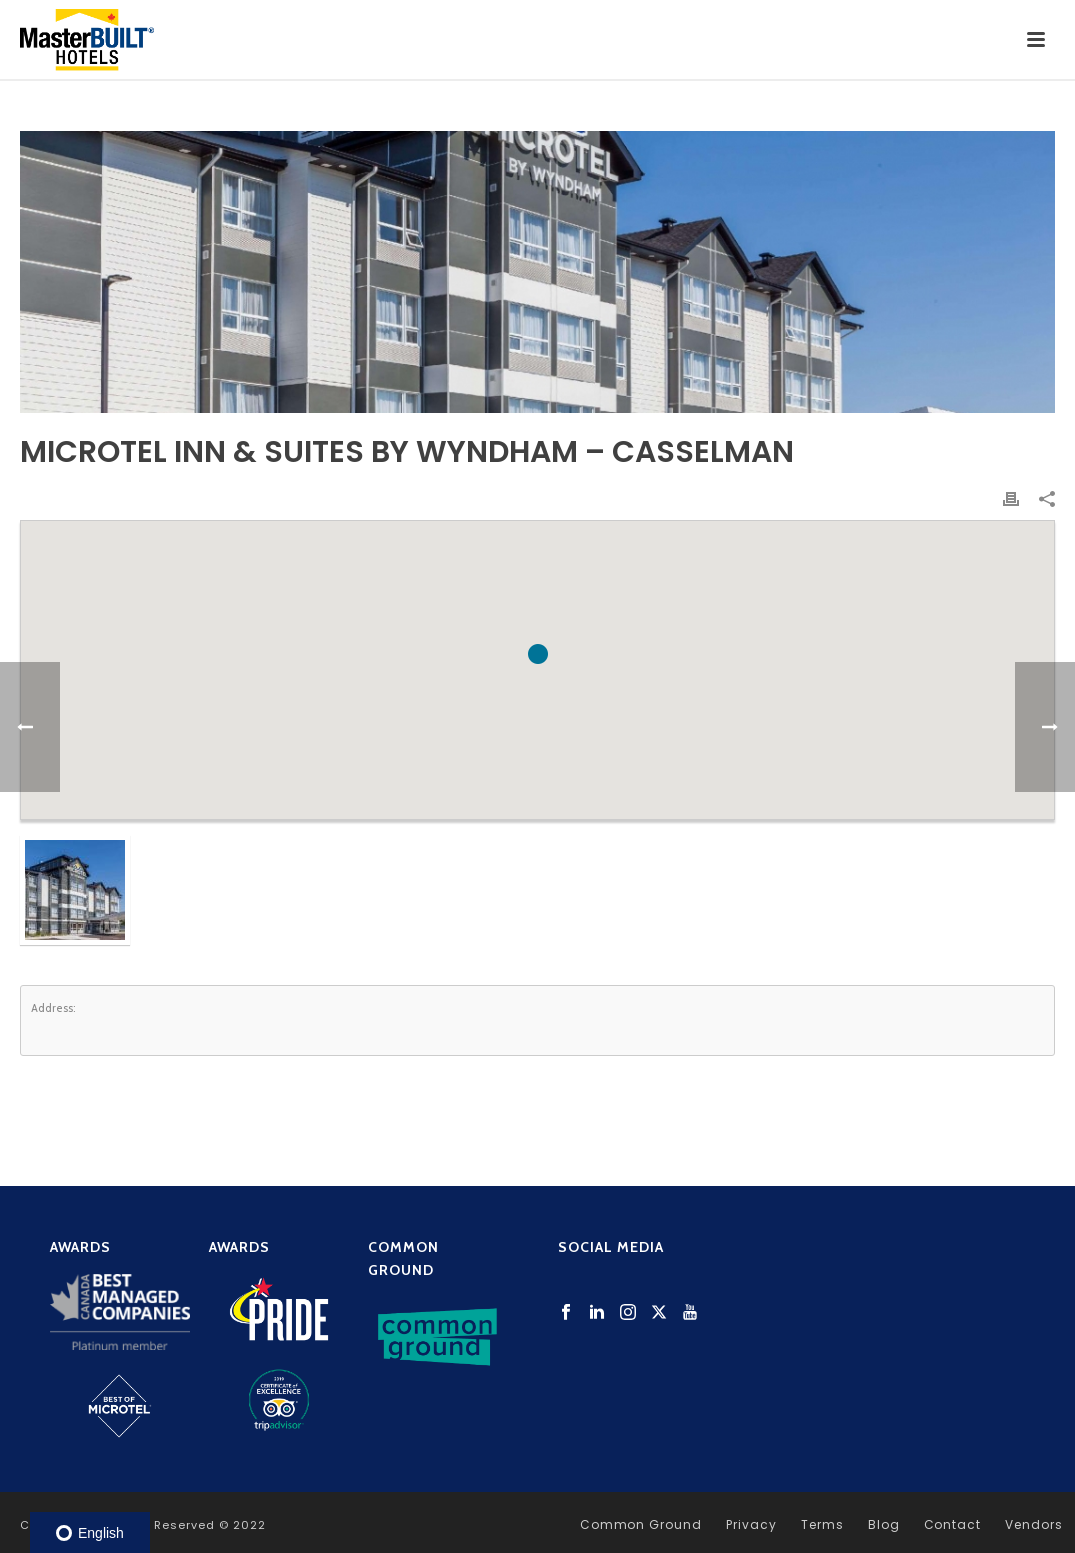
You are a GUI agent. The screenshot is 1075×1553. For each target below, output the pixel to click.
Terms (822, 1525)
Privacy (751, 1525)
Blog (884, 1525)
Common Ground (641, 1525)
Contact (953, 1525)
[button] (538, 654)
